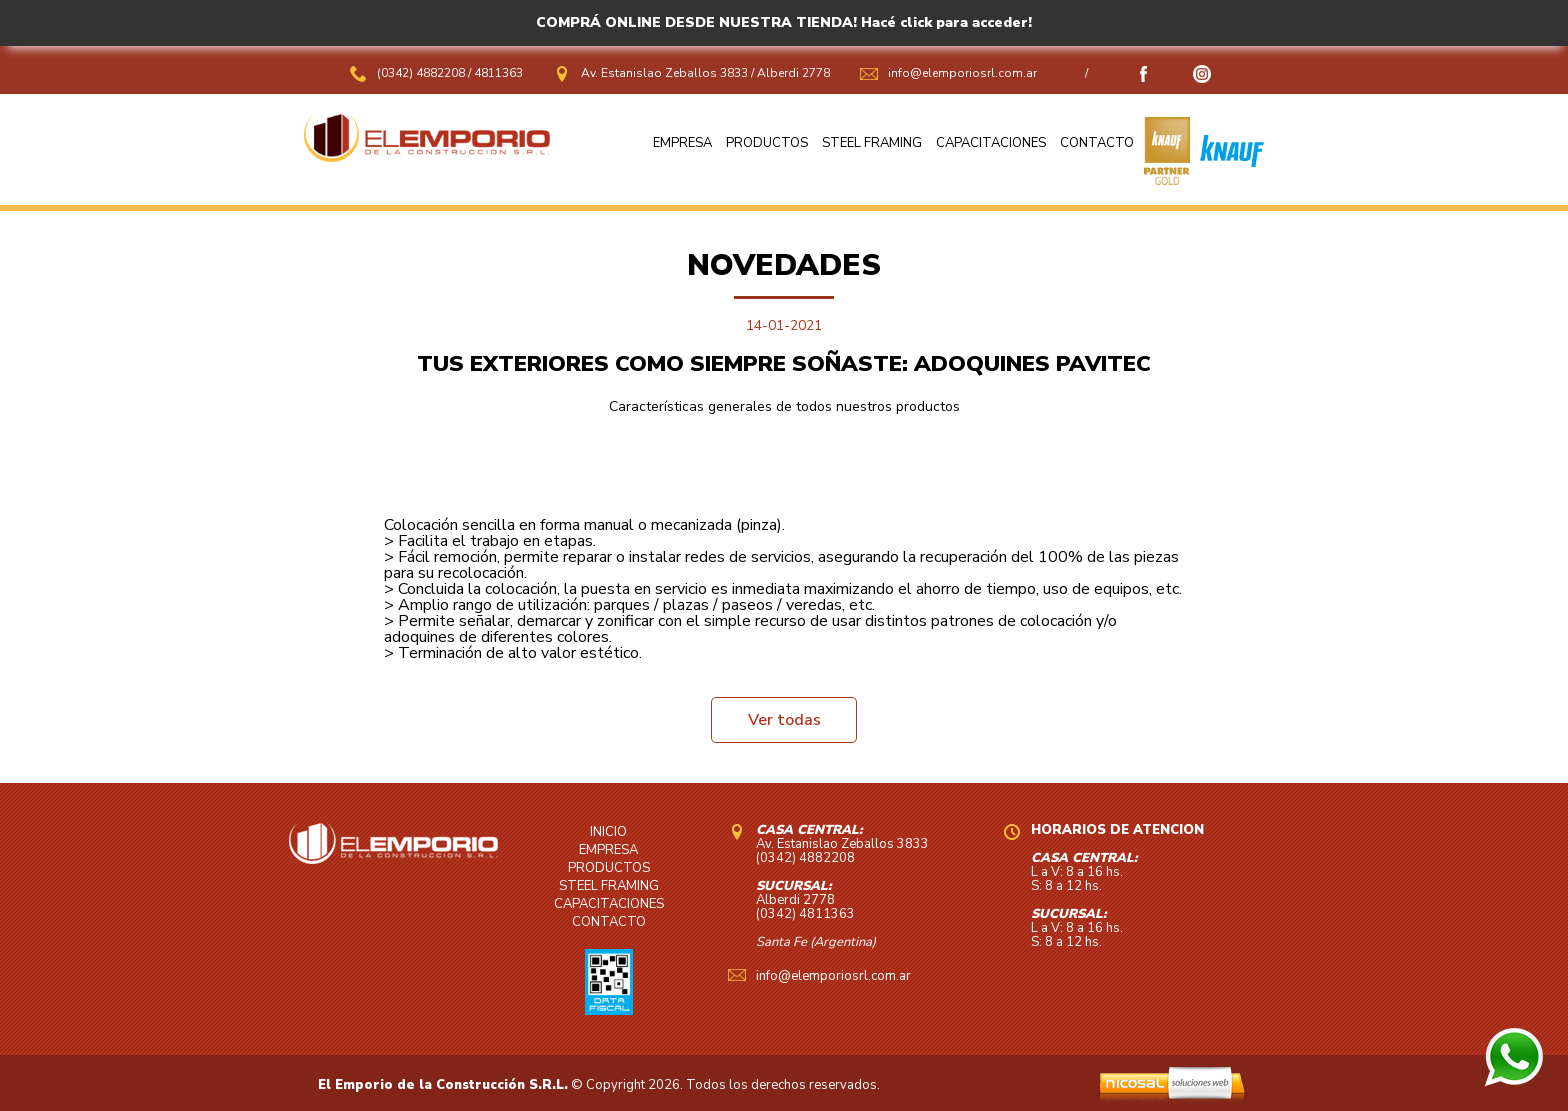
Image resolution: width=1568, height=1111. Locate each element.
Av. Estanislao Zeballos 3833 (664, 73)
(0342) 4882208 (422, 73)
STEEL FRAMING (872, 143)
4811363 (498, 73)
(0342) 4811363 (805, 914)
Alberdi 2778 (793, 73)
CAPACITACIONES (991, 143)
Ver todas (784, 720)
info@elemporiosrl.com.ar (962, 73)
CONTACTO (1097, 143)
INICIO (608, 832)
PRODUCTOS (767, 143)
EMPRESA (682, 143)
